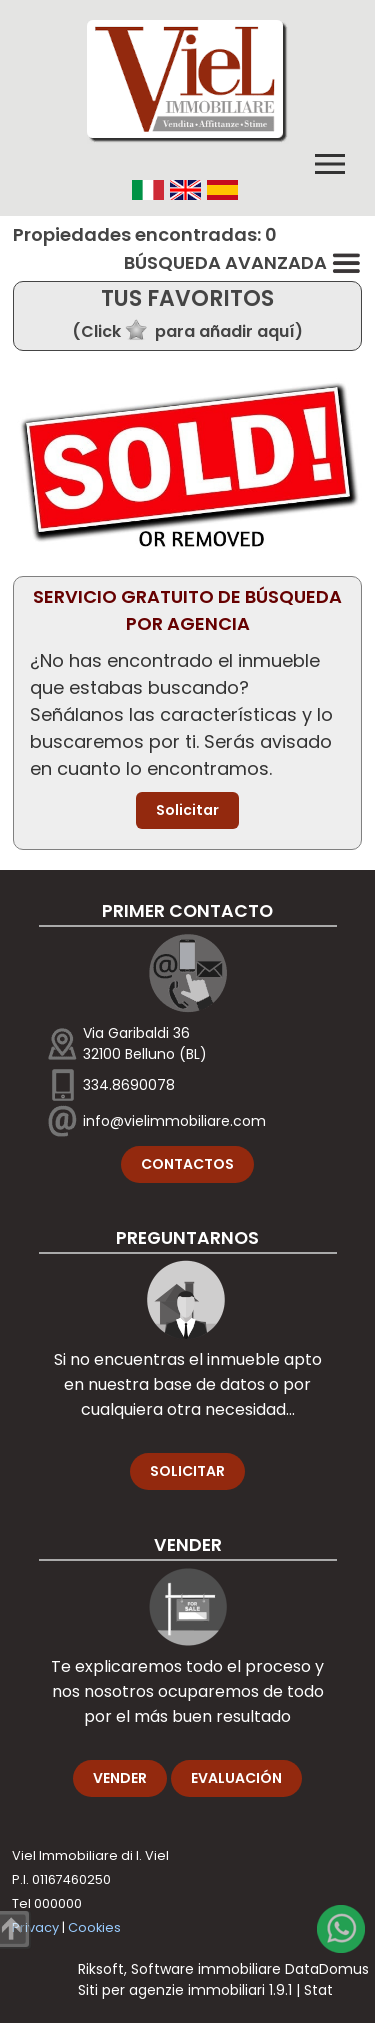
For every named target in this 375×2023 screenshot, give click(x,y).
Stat (318, 1990)
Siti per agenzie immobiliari (171, 1990)
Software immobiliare (206, 1969)
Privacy (35, 1927)
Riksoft (101, 1969)
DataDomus (327, 1969)
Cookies (94, 1927)
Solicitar (187, 810)
